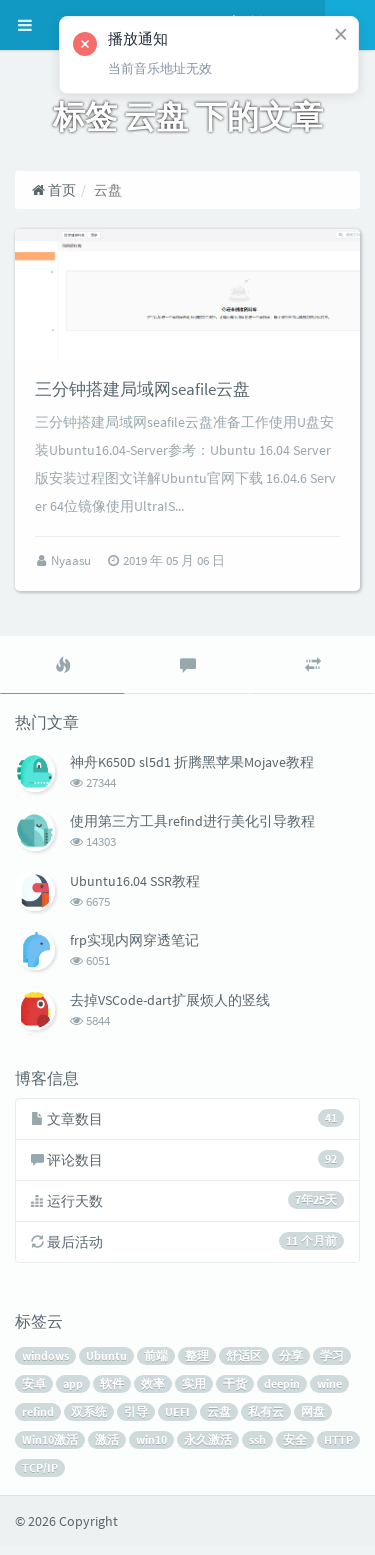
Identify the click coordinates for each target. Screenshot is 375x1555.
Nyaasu (72, 569)
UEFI (177, 1420)
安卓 (34, 1392)
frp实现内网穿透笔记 (134, 949)
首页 (53, 190)
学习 (332, 1364)
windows (45, 1364)
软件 (112, 1392)
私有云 (266, 1420)
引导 (136, 1420)
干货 (235, 1392)
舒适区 (244, 1364)
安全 (295, 1448)
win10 (151, 1448)
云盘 (219, 1420)
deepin (282, 1392)
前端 (156, 1364)
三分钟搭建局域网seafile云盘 (142, 398)
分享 (291, 1364)
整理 (197, 1364)
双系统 (89, 1420)
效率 (153, 1392)
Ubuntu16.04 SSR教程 (135, 890)
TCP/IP (40, 1476)
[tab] (62, 674)
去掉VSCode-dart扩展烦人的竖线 (170, 1009)
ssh (257, 1448)
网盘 (313, 1420)
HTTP (338, 1448)
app (73, 1392)
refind (38, 1420)
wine (329, 1392)
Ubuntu (106, 1364)
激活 (107, 1448)
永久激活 (208, 1448)
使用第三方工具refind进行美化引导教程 (192, 830)
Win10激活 (50, 1448)
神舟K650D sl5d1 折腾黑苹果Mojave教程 (192, 771)
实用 (194, 1392)
